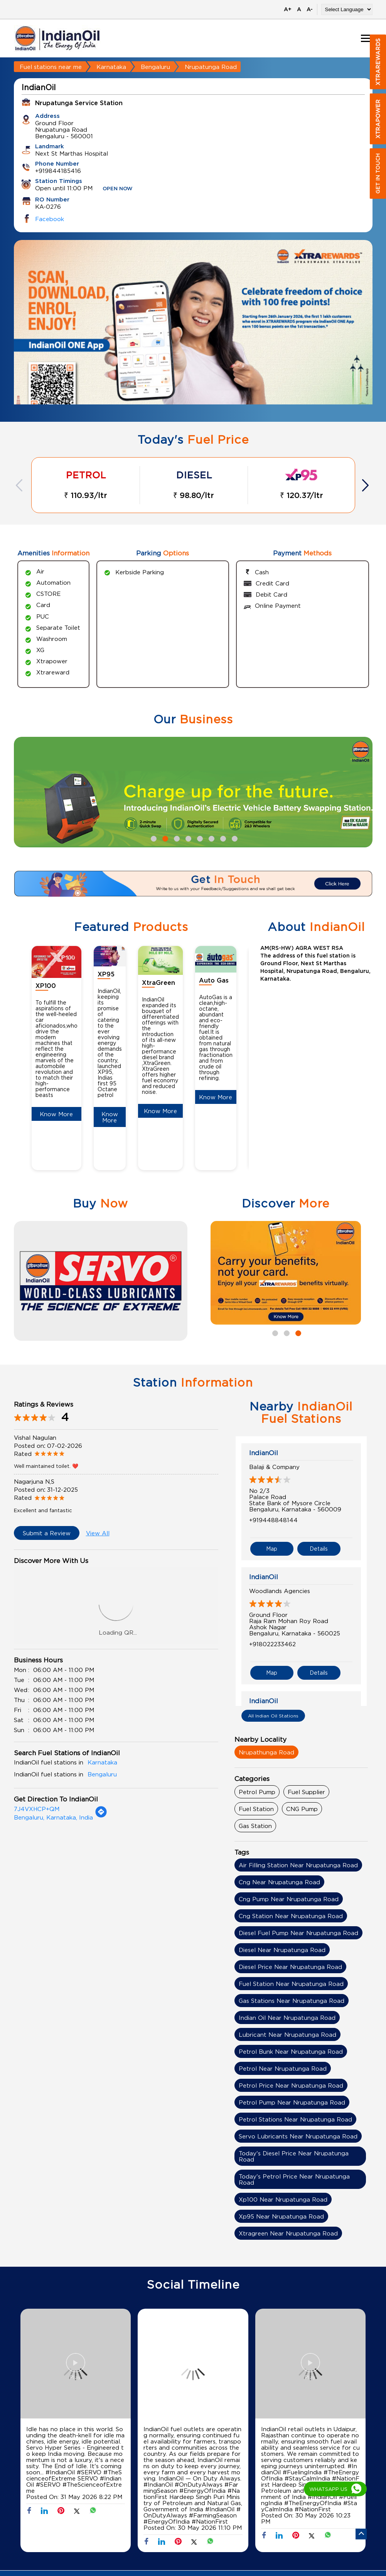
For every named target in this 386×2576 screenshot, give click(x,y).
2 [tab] (164, 838)
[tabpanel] (193, 336)
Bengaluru (155, 67)
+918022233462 (272, 1644)
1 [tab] (153, 838)
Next (366, 485)
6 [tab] (210, 838)
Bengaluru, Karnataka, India (53, 1817)
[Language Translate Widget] (347, 9)
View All (98, 1533)
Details (319, 1548)
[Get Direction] (101, 1816)
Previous (20, 485)
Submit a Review (47, 1533)
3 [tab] (176, 838)
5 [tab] (199, 838)
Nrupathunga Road (266, 1752)
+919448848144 (273, 1520)
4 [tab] (187, 838)
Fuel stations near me (51, 67)
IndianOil (263, 1452)
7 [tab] (222, 838)
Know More (56, 1114)
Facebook (49, 219)
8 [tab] (234, 838)
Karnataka (111, 67)
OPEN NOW (118, 188)
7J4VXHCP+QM (36, 1809)
